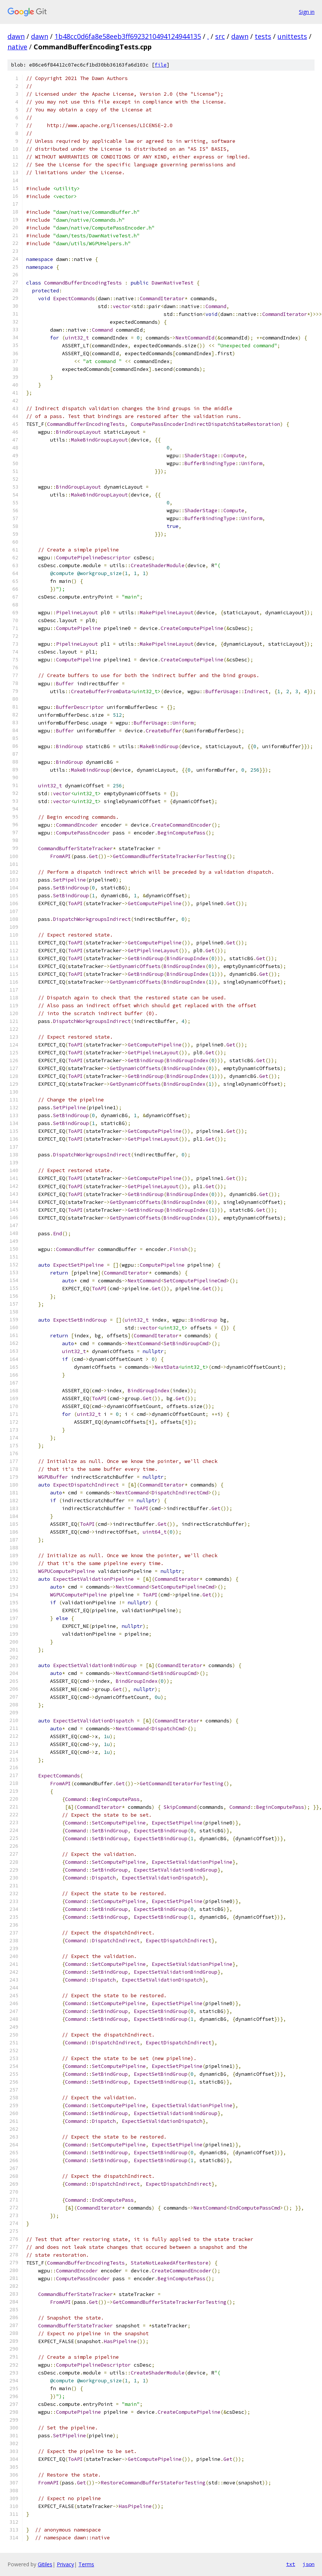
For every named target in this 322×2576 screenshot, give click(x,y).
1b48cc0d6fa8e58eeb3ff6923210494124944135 (128, 36)
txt (290, 2564)
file (161, 65)
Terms (86, 2564)
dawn (16, 36)
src (220, 36)
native (17, 46)
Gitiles (45, 2564)
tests (263, 36)
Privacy (65, 2564)
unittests (292, 36)
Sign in (307, 11)
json (309, 2564)
